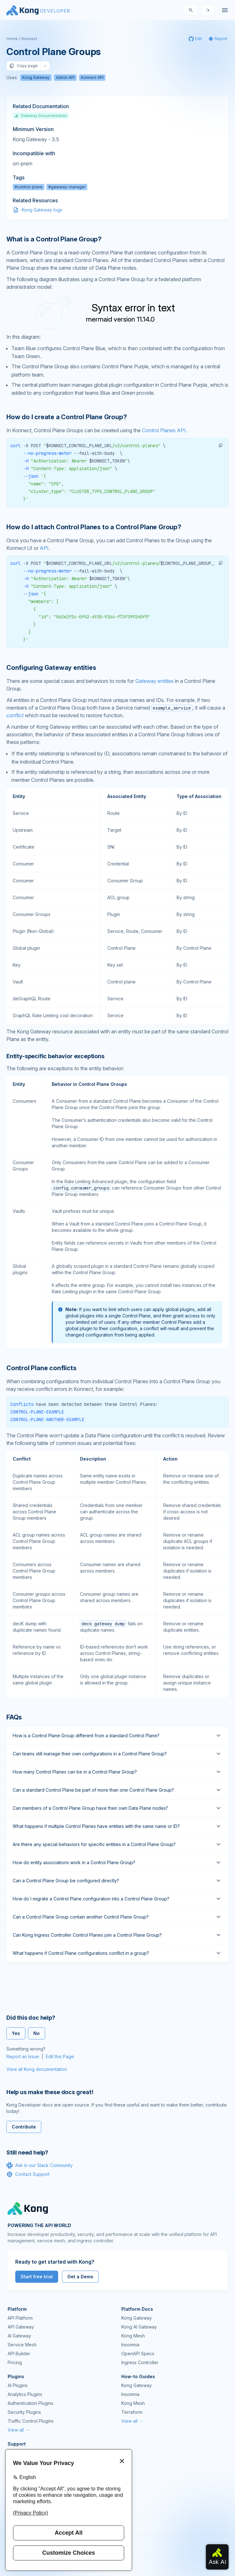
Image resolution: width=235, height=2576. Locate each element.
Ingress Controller (139, 2362)
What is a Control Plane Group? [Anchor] (54, 239)
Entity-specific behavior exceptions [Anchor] (55, 1056)
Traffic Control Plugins (31, 2421)
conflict (15, 715)
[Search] (191, 10)
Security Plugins (24, 2412)
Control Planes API (164, 430)
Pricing (15, 2362)
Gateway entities (154, 681)
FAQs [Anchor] (14, 1717)
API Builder (19, 2353)
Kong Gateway (36, 77)
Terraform (131, 2412)
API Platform (20, 2318)
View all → (19, 2430)
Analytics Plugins (25, 2394)
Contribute (24, 2126)
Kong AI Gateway (139, 2327)
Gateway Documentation (41, 115)
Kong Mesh (133, 2335)
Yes (16, 2033)
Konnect (29, 38)
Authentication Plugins (30, 2403)
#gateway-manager (66, 186)
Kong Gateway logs (42, 209)
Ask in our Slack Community (39, 2165)
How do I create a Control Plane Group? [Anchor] (66, 417)
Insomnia (130, 2344)
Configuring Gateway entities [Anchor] (51, 667)
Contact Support (28, 2174)
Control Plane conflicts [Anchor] (41, 1368)
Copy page (23, 65)
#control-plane (29, 186)
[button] (221, 445)
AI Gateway (19, 2335)
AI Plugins (18, 2385)
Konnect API (92, 77)
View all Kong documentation (36, 2069)
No (36, 2033)
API (44, 548)
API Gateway (21, 2327)
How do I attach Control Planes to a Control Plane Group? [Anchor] (93, 527)
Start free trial (37, 2276)
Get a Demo (80, 2276)
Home (12, 38)
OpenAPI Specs (137, 2353)
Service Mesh (22, 2344)
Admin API (65, 77)
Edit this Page (60, 2056)
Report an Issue (22, 2056)
